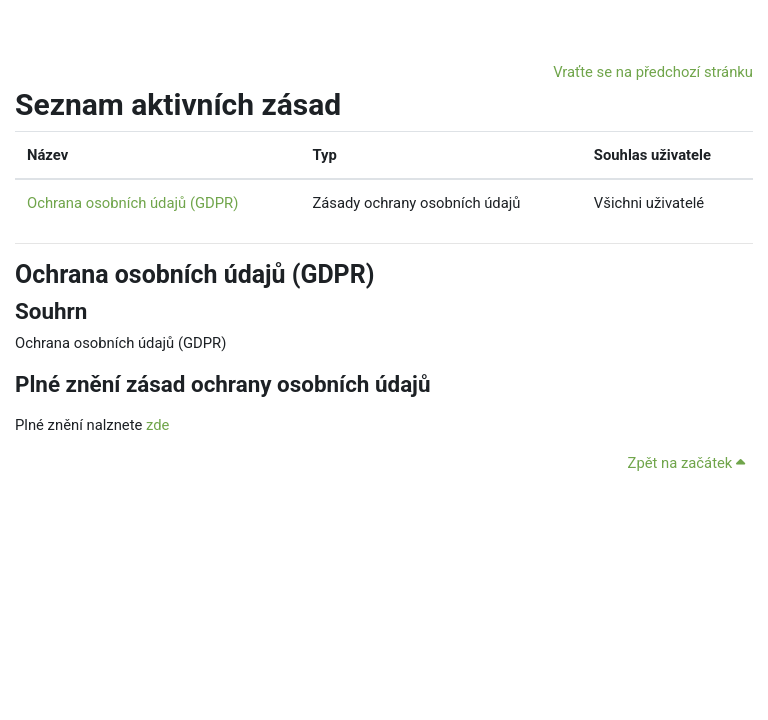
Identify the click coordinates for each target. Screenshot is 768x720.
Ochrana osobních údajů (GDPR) (132, 203)
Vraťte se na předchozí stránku (653, 72)
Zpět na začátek (686, 463)
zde (157, 425)
